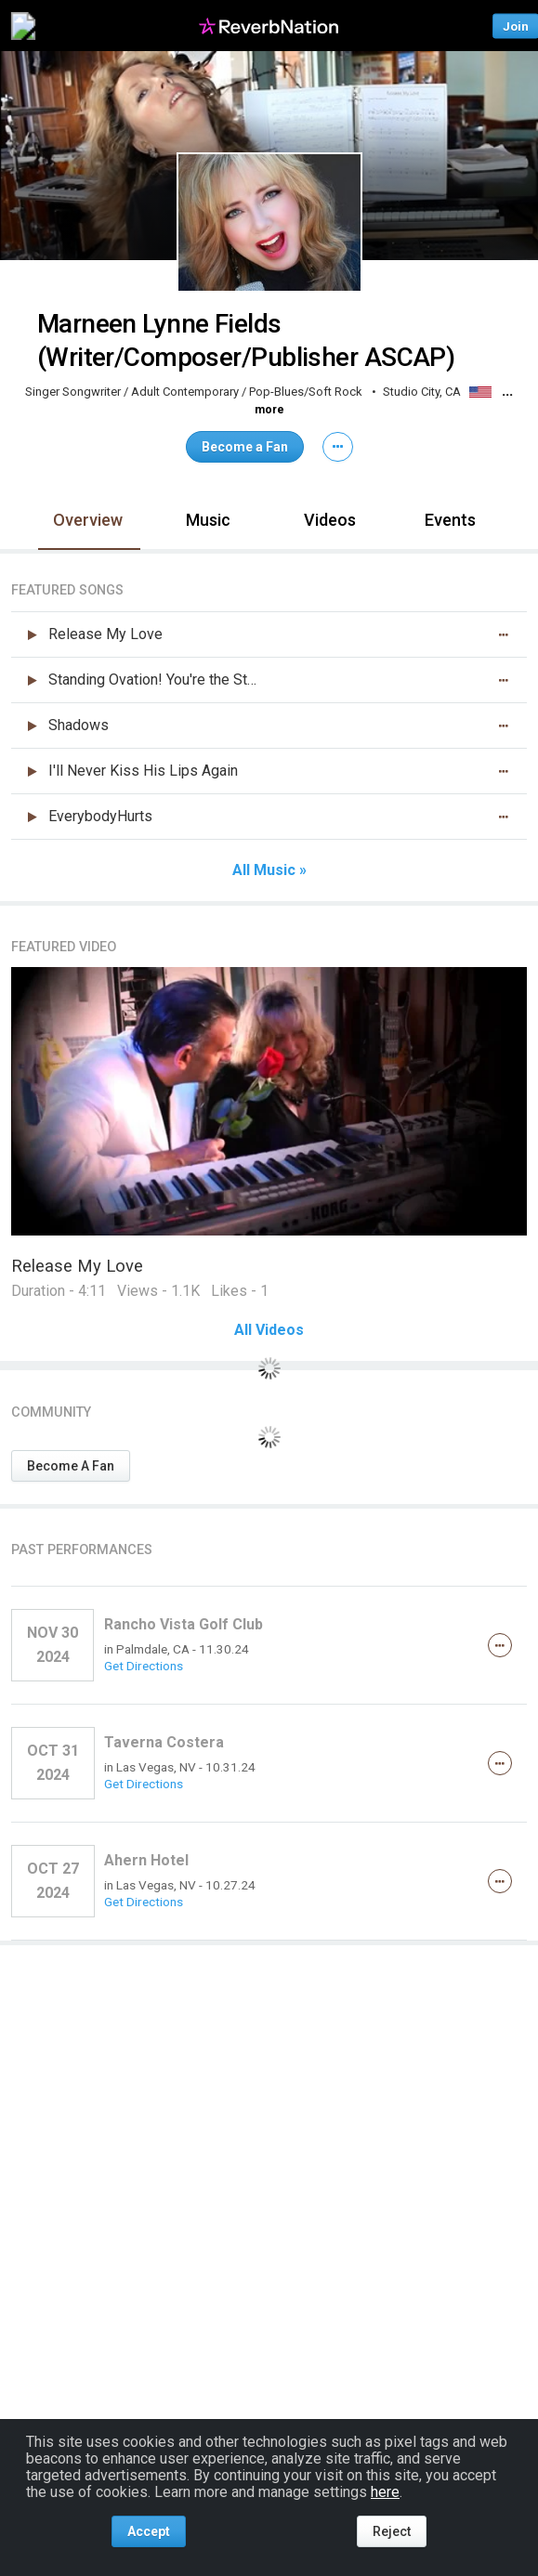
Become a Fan (245, 446)
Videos (330, 520)
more (269, 409)
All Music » (269, 870)
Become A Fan (70, 1465)
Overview (88, 520)
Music (208, 520)
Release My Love (77, 1265)
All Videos (269, 1330)
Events (450, 520)
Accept (148, 2531)
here (385, 2492)
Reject (392, 2531)
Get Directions (143, 1665)
